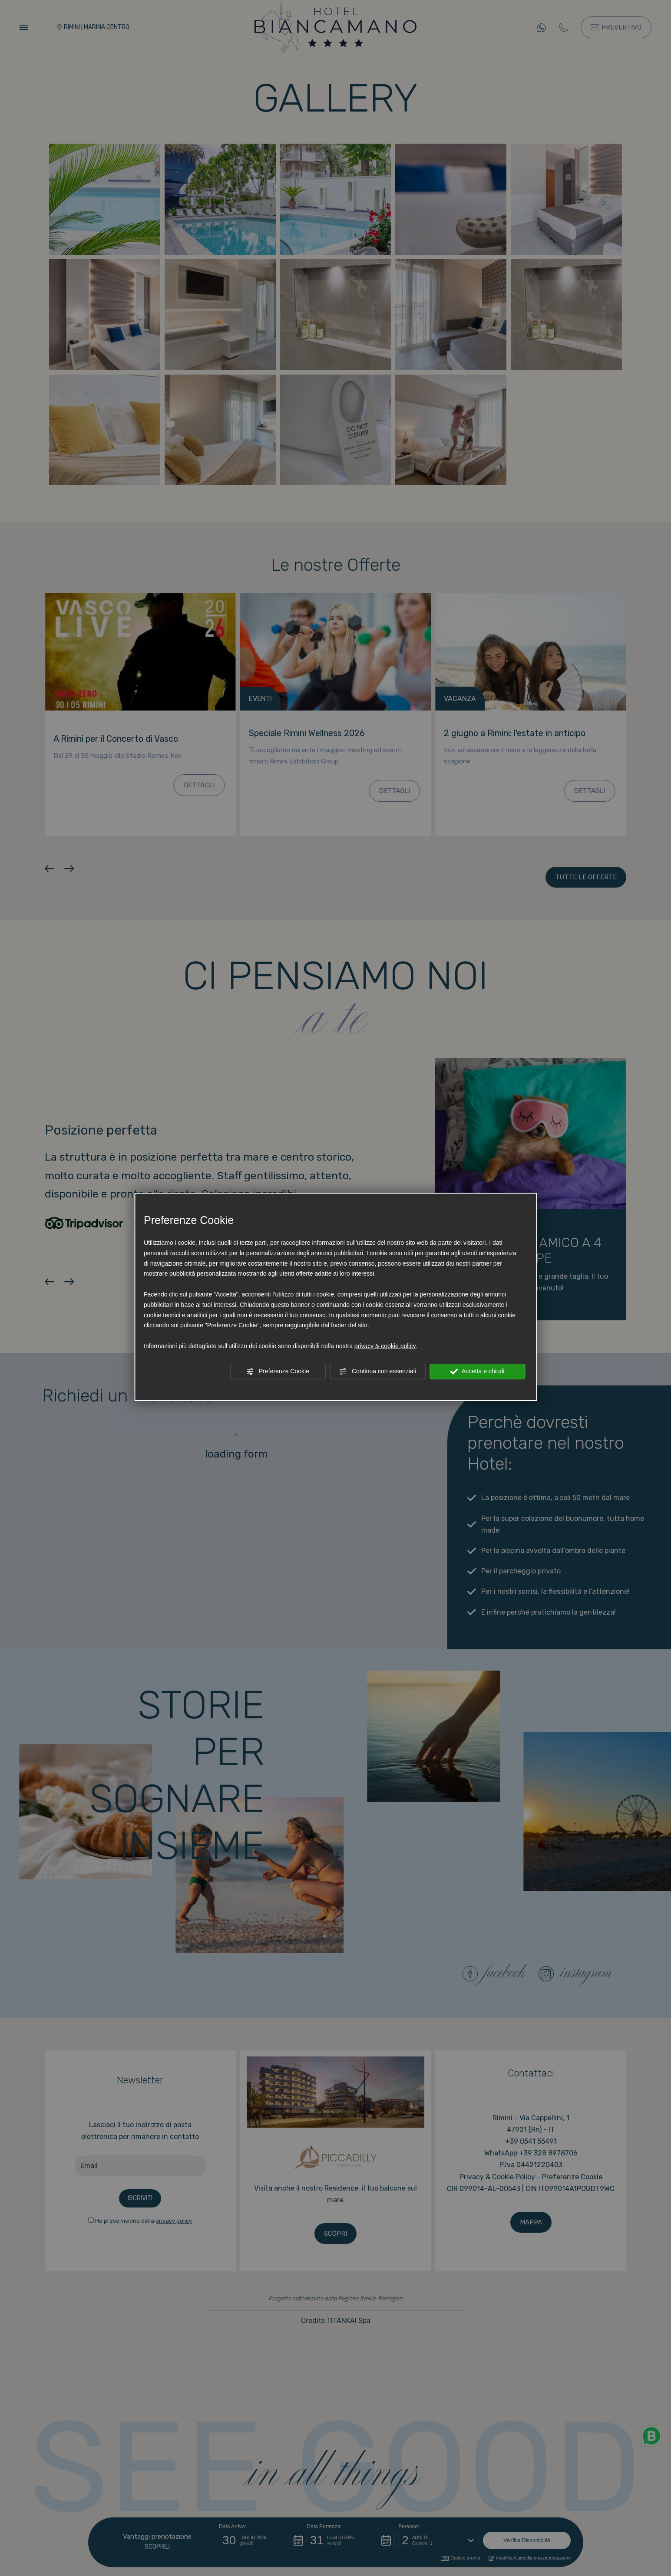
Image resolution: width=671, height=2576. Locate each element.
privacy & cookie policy (385, 1345)
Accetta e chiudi (477, 1371)
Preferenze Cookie (277, 1371)
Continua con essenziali (377, 1371)
